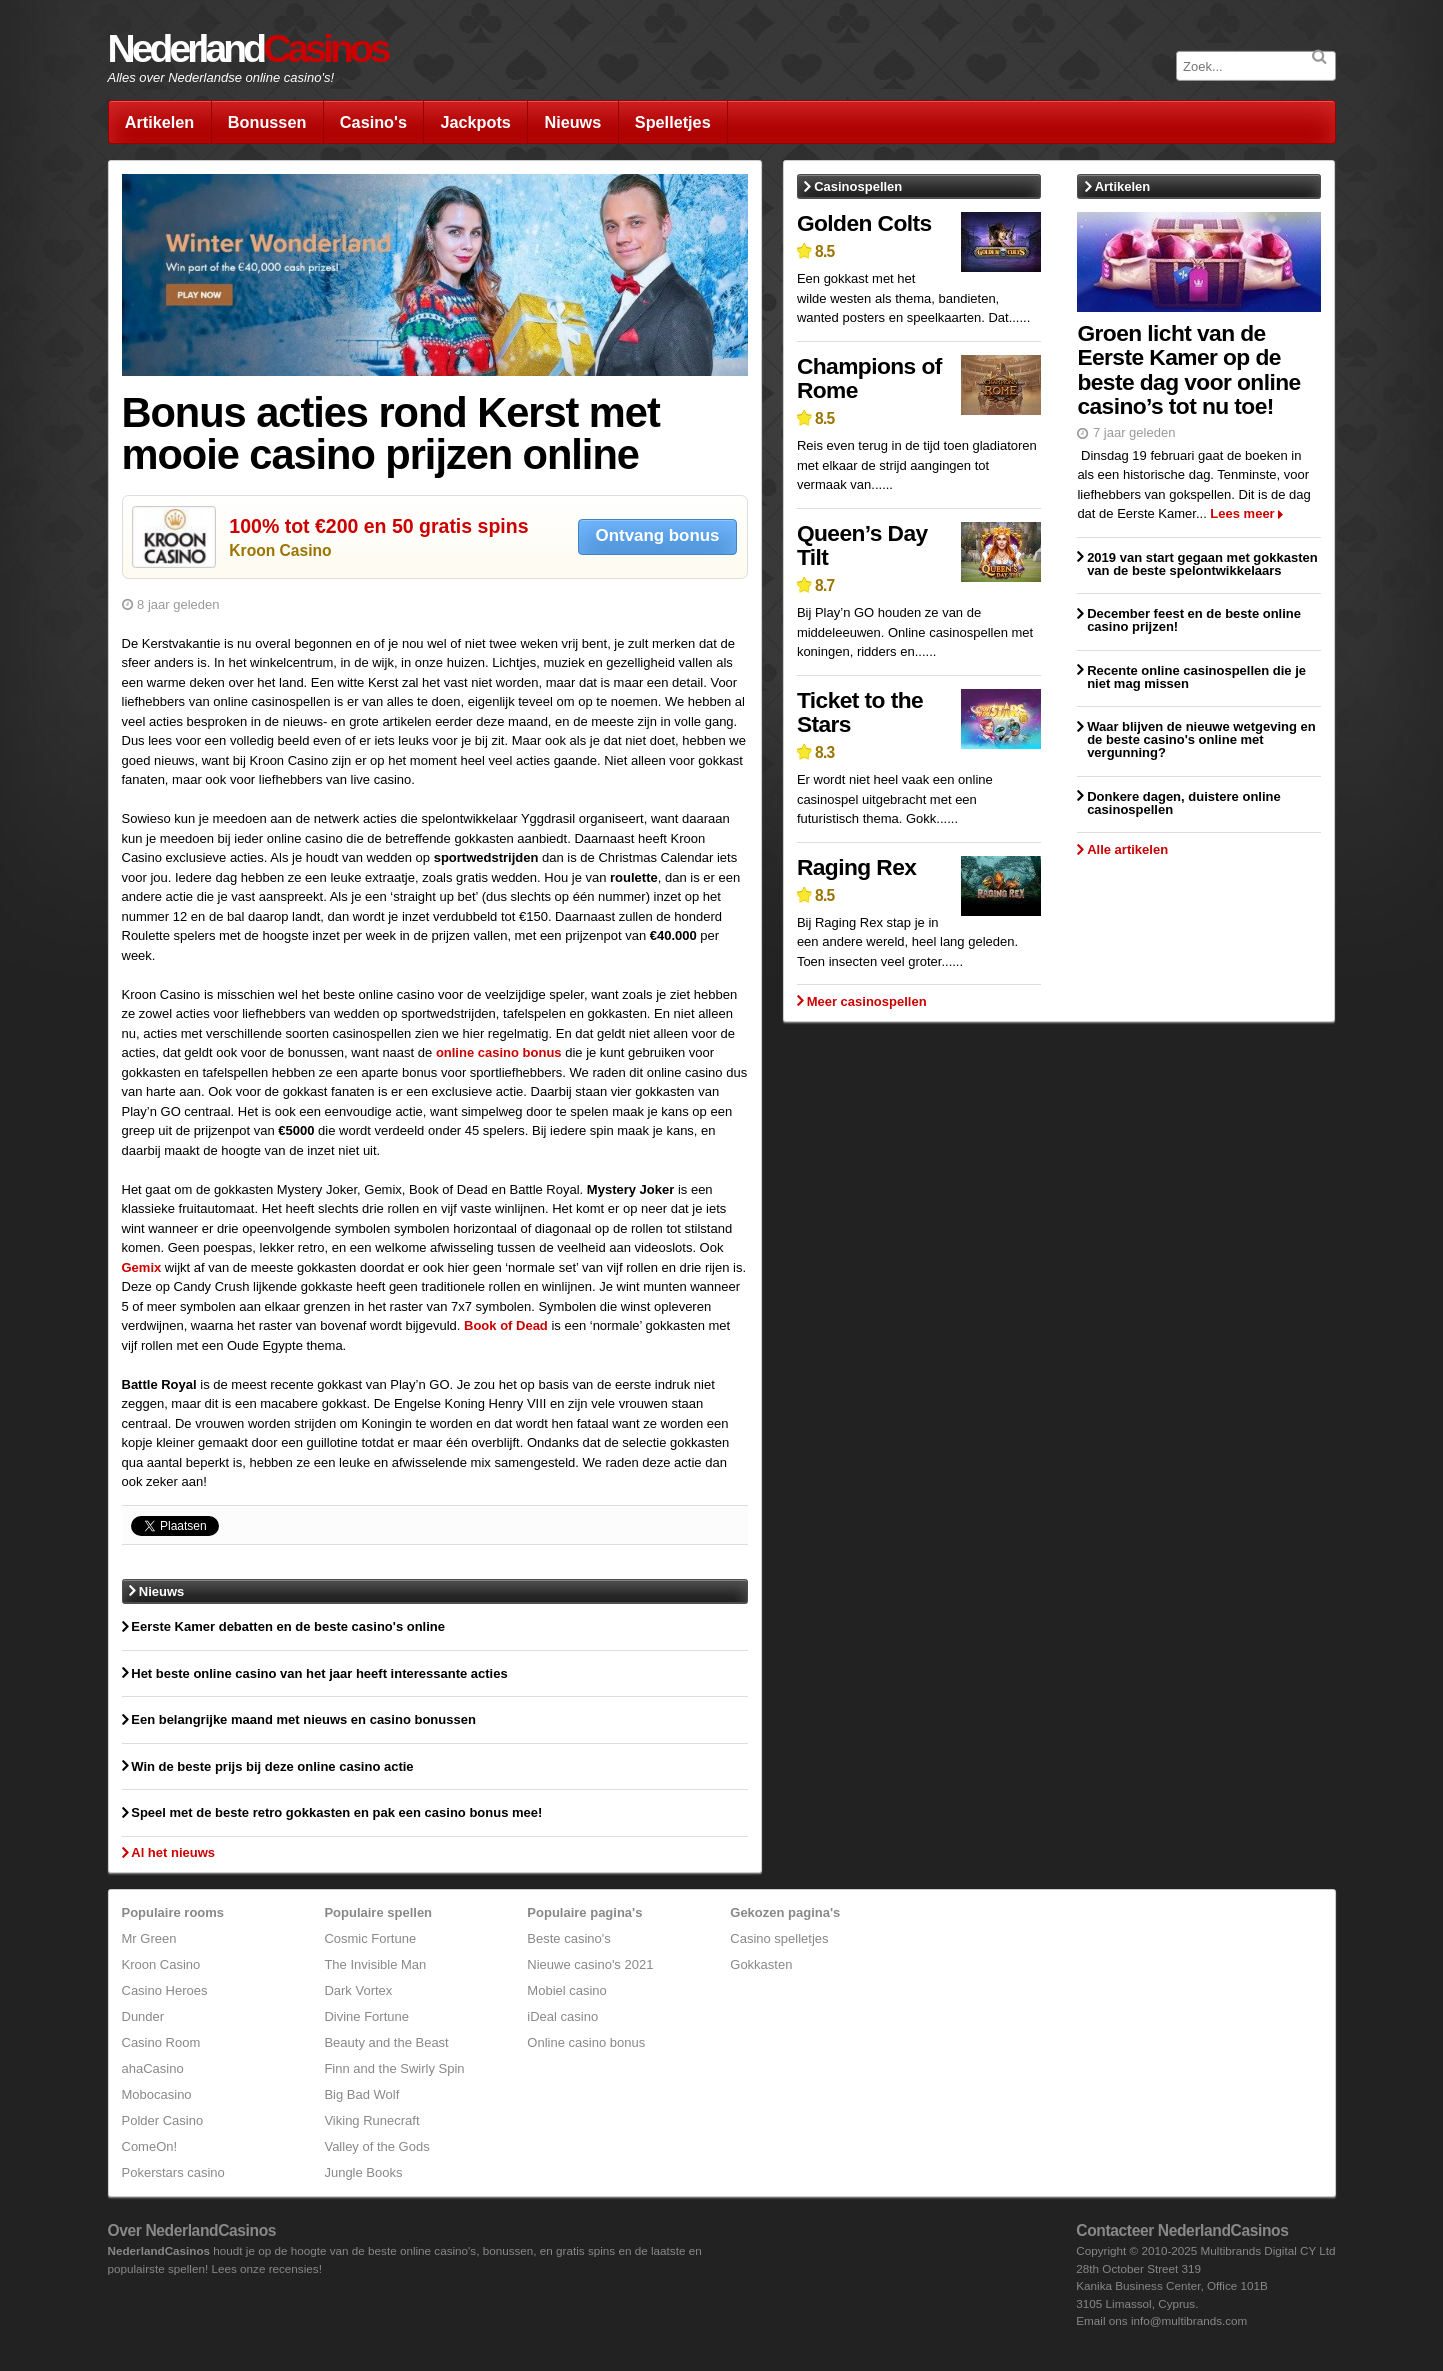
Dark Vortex (358, 1990)
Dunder (143, 2016)
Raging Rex (856, 867)
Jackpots (475, 122)
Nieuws (572, 122)
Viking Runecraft (371, 2120)
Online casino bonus (586, 2042)
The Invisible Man (375, 1964)
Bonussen (267, 122)
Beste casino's (568, 1938)
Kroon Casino (280, 550)
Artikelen (160, 122)
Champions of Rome (869, 378)
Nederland (248, 48)
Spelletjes (673, 122)
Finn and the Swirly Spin (394, 2068)
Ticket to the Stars (860, 712)
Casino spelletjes (779, 1938)
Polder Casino (163, 2120)
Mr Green (149, 1938)
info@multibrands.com (1189, 2320)
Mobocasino (157, 2094)
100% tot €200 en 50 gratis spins (378, 526)
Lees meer (1242, 513)
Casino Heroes (165, 1990)
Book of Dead (506, 1325)
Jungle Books (363, 2172)
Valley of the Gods (376, 2146)
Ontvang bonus (658, 535)
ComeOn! (150, 2146)
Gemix (142, 1267)
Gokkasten (761, 1964)
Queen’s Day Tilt (862, 545)
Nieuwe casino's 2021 (590, 1964)
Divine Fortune (366, 2016)
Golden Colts (864, 223)
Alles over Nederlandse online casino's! (221, 77)
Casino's (373, 122)
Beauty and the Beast (386, 2042)
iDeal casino (562, 2016)
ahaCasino (153, 2068)
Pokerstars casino (173, 2172)
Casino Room (161, 2042)
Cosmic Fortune (370, 1938)
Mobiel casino (567, 1990)
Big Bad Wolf (361, 2094)
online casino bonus (499, 1052)
